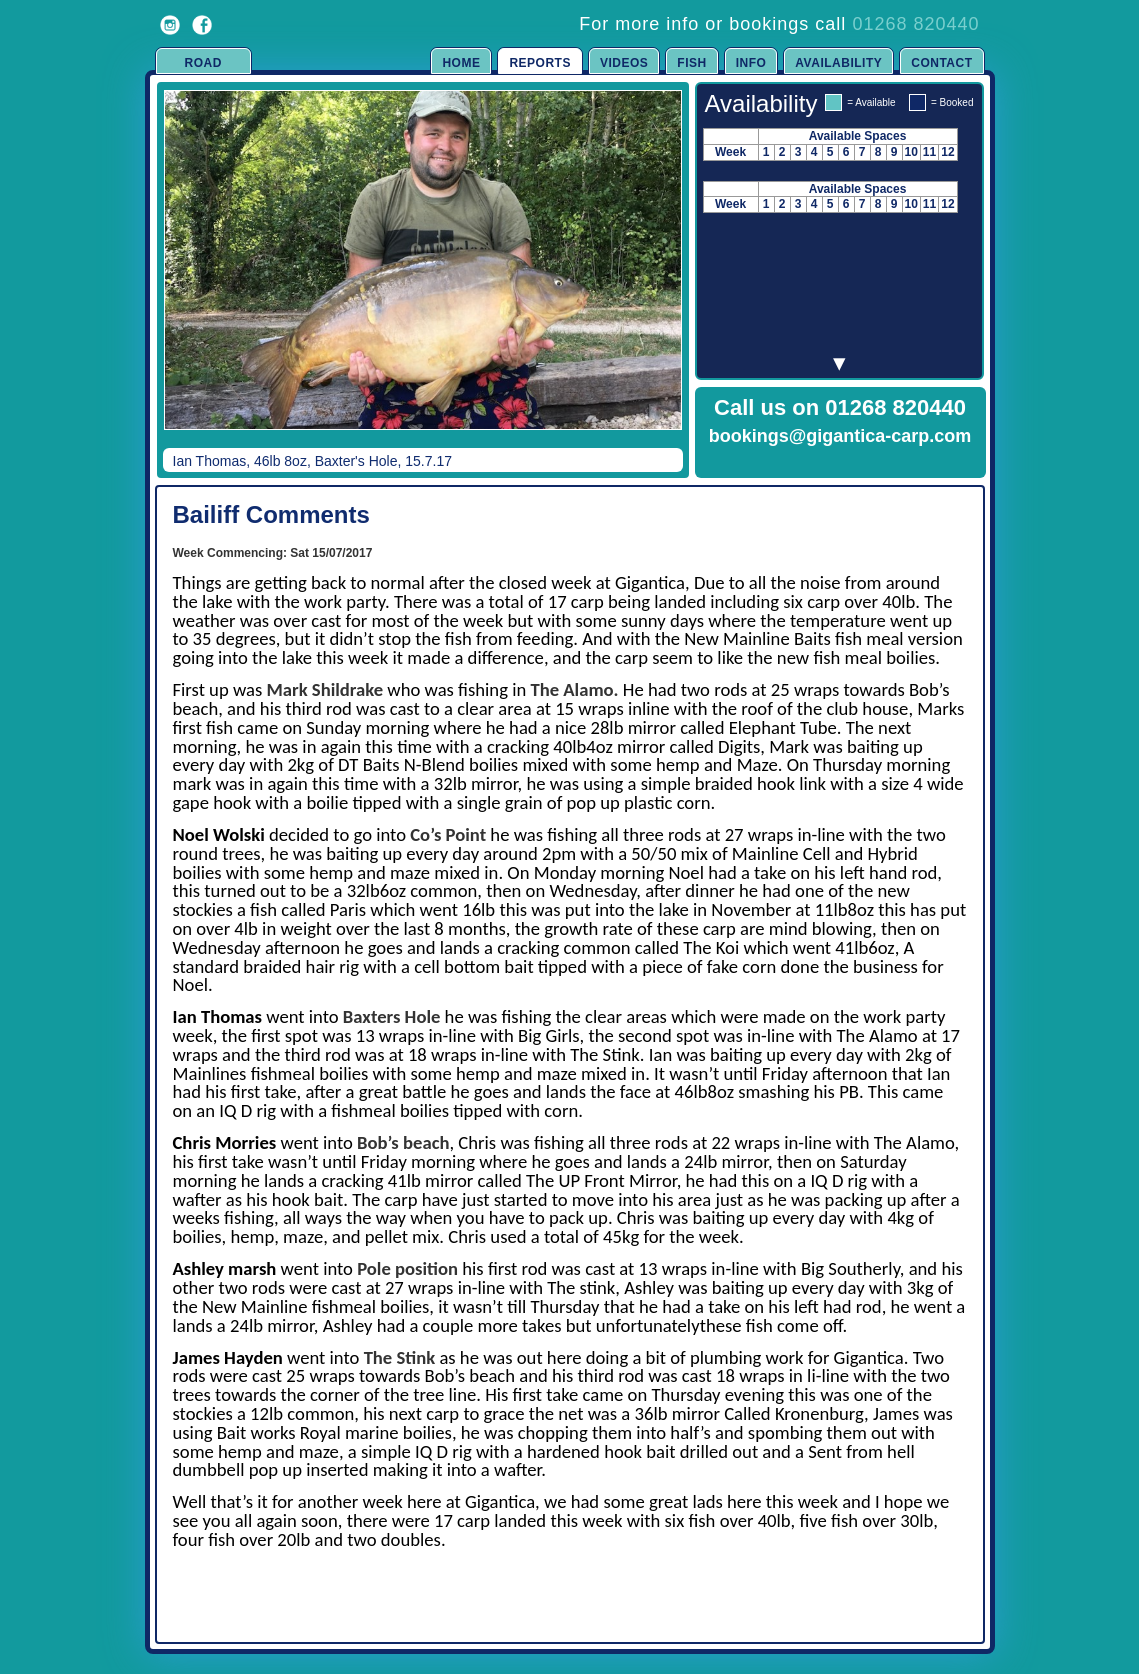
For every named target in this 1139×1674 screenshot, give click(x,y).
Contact (941, 63)
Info (751, 63)
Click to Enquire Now (840, 462)
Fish (691, 63)
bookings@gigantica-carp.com (840, 436)
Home (461, 63)
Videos (624, 63)
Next (647, 274)
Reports (540, 63)
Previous (181, 274)
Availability (838, 63)
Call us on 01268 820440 (840, 407)
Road (203, 63)
